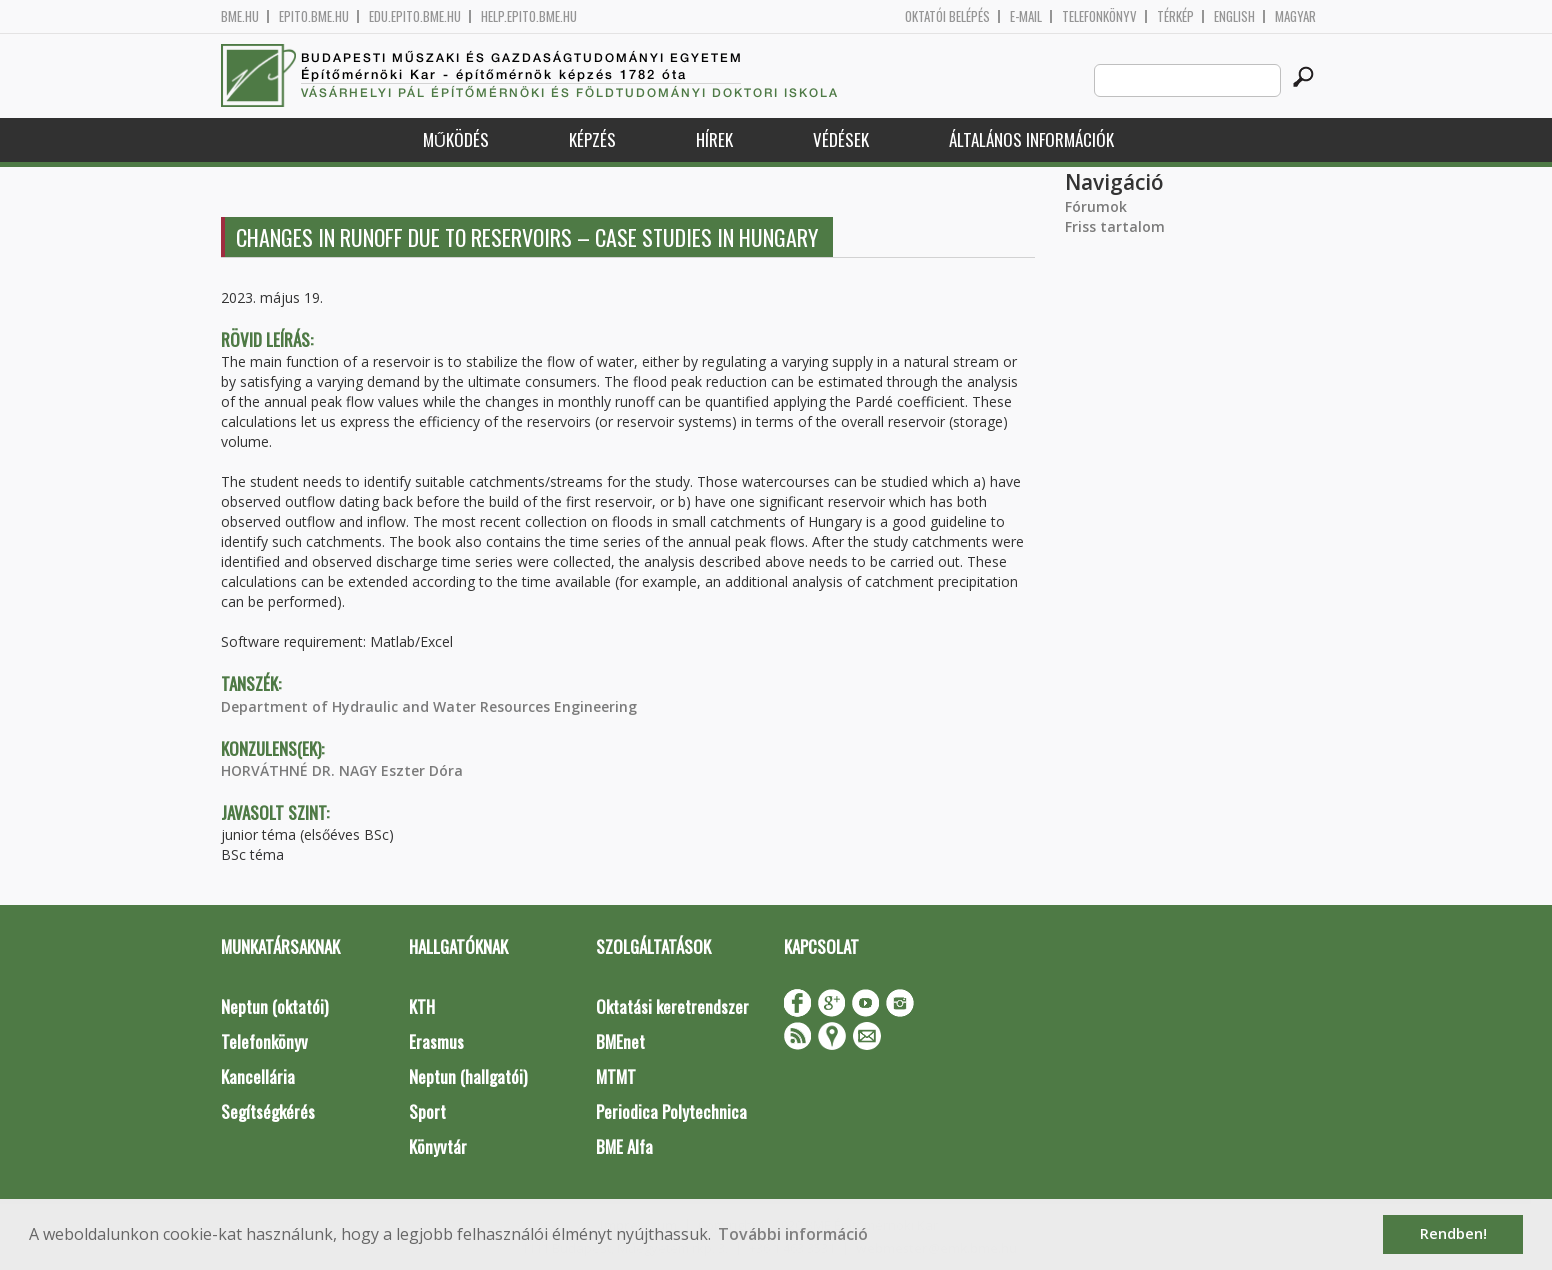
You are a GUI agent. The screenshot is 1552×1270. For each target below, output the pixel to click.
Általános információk (1031, 139)
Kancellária (258, 1076)
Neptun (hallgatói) (468, 1076)
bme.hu (240, 16)
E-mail (1026, 16)
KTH (422, 1006)
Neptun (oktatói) (274, 1006)
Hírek (714, 139)
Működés (456, 139)
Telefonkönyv (1099, 16)
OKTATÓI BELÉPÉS (947, 16)
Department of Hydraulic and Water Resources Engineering (429, 706)
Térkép (1175, 16)
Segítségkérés (268, 1111)
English (1234, 16)
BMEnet (620, 1041)
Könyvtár (438, 1146)
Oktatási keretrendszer (672, 1006)
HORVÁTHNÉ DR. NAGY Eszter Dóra (342, 770)
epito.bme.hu (314, 16)
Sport (427, 1111)
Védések (841, 139)
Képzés (592, 139)
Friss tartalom (1115, 226)
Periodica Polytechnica (671, 1111)
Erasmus (436, 1041)
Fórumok (1096, 206)
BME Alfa (624, 1146)
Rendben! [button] (1453, 1233)
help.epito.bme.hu (529, 16)
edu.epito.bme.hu (415, 16)
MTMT (616, 1076)
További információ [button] (793, 1234)
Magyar (1295, 16)
